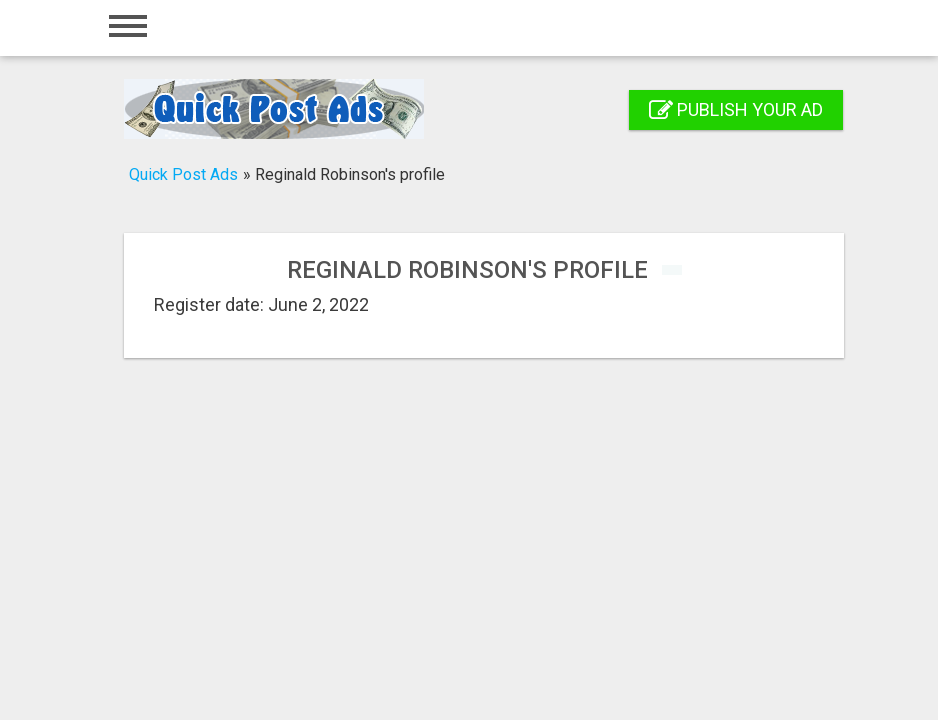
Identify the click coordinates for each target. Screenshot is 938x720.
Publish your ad (736, 109)
